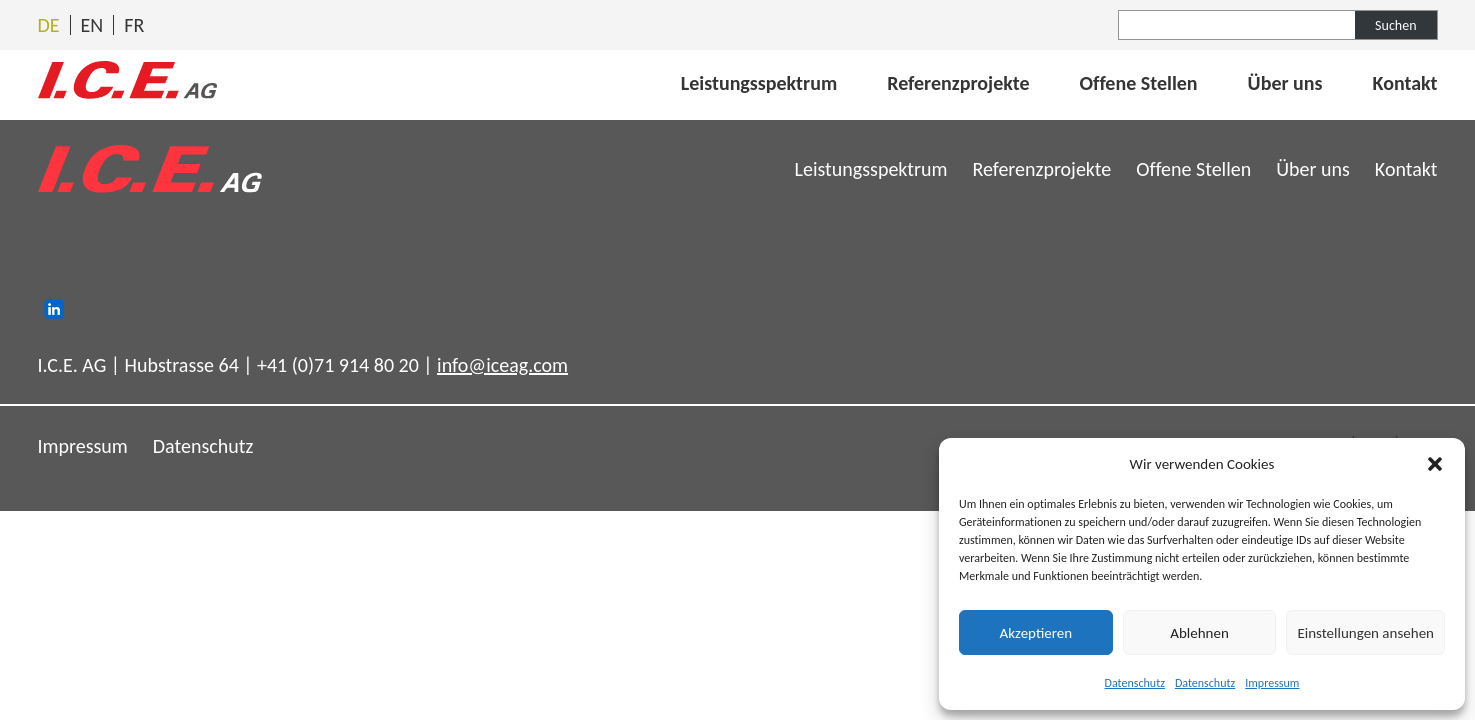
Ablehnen (1199, 633)
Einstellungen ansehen (1365, 633)
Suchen (1395, 25)
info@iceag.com (502, 365)
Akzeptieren (1036, 633)
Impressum (1272, 683)
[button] (1435, 464)
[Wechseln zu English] (92, 25)
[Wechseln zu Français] (134, 25)
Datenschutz (1135, 683)
